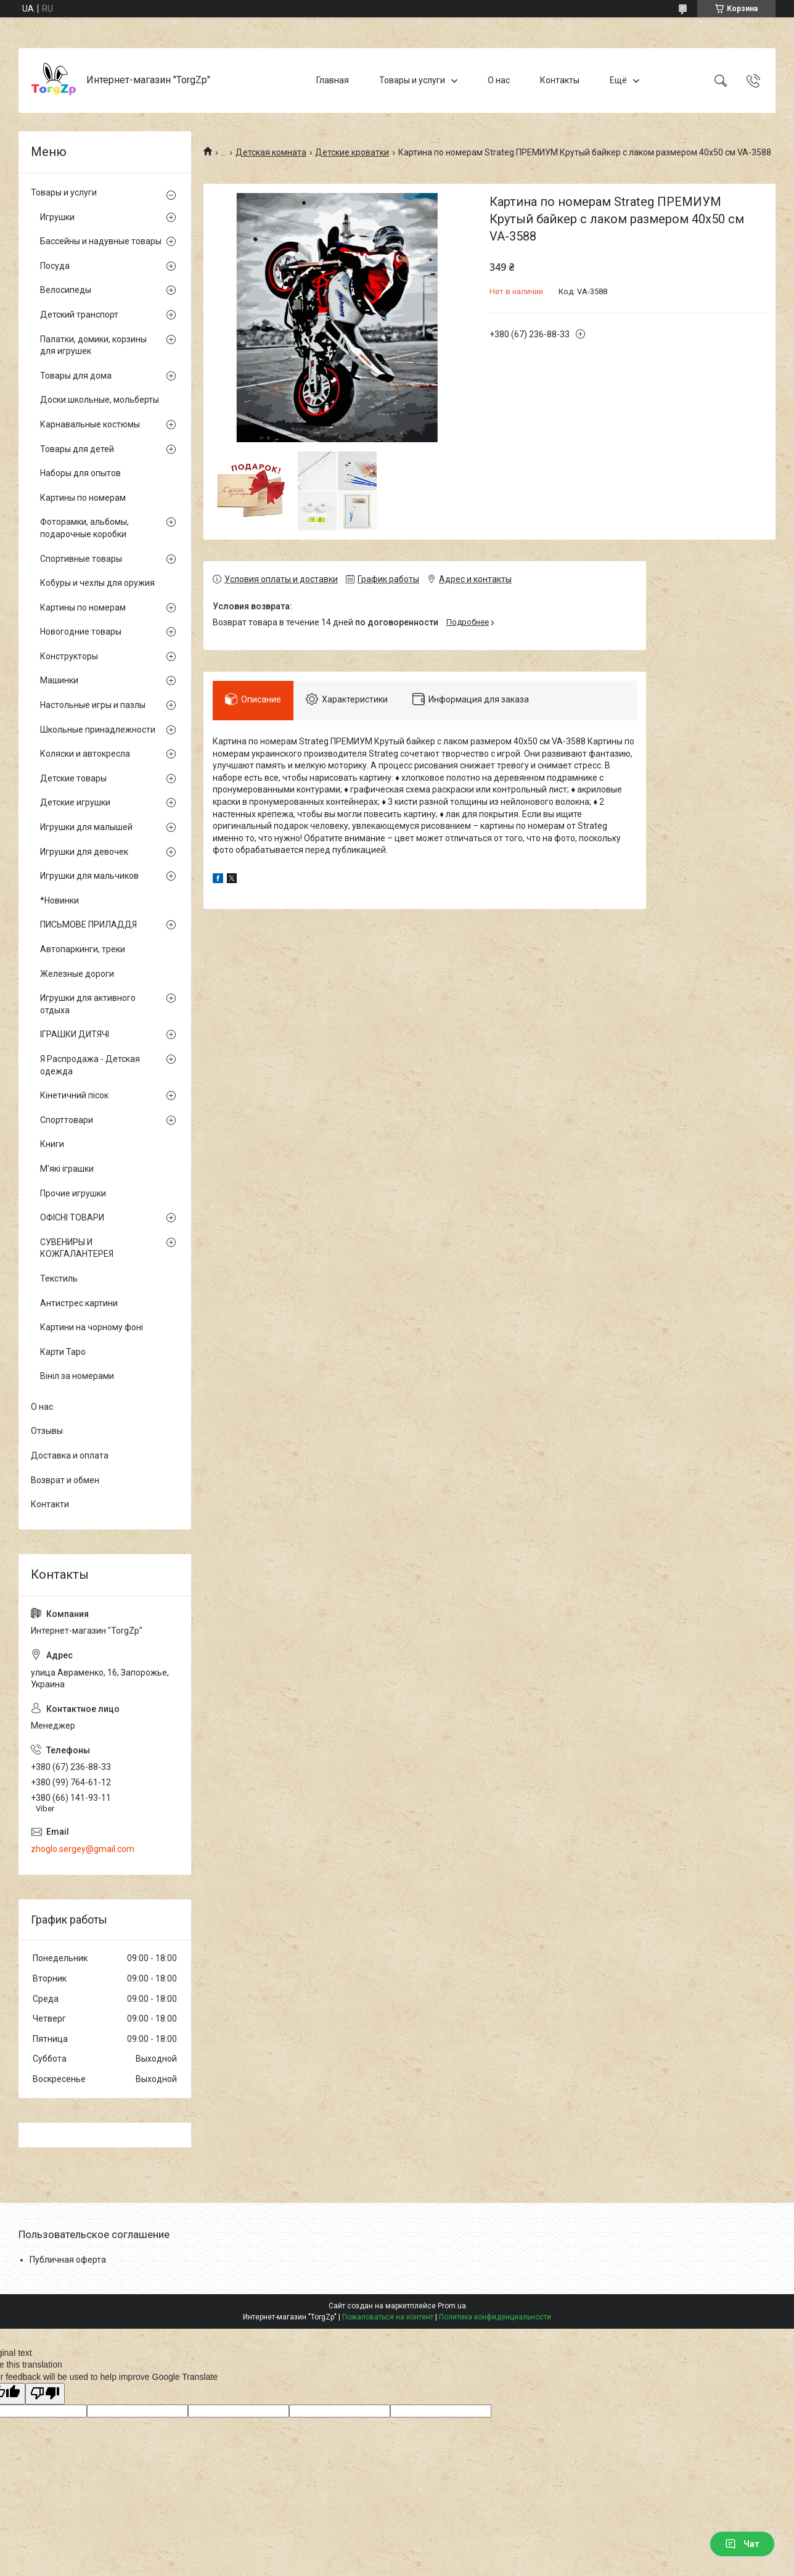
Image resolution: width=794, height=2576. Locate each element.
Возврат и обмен (65, 1480)
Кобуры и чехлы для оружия (97, 583)
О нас (499, 80)
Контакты (559, 80)
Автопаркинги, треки (82, 949)
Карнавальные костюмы (90, 424)
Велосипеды (65, 290)
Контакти (50, 1504)
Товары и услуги (412, 80)
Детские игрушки (75, 802)
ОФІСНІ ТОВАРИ (72, 1217)
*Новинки (59, 900)
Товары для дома (76, 376)
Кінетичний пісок (74, 1095)
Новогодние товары (80, 631)
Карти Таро (63, 1352)
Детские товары (73, 778)
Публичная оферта (68, 2260)
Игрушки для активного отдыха (88, 1004)
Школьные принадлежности (97, 730)
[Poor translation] (45, 2394)
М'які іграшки (67, 1169)
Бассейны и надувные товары (101, 241)
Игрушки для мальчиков (89, 876)
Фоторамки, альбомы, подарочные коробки (84, 528)
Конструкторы (69, 656)
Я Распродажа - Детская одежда (90, 1065)
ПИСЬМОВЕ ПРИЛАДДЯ (88, 924)
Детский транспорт (79, 314)
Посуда (55, 266)
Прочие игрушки (73, 1193)
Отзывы (47, 1431)
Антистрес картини (79, 1303)
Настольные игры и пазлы (92, 705)
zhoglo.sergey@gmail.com (82, 1849)
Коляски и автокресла (85, 754)
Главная (332, 80)
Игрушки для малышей (86, 827)
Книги (52, 1144)
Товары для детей (77, 449)
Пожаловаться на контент (387, 2317)
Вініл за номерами (77, 1376)
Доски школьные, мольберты (99, 400)
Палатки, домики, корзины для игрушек (93, 345)
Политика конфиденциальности (495, 2317)
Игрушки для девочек (84, 852)
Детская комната (270, 152)
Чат (742, 2543)
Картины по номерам (83, 498)
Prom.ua (452, 2306)
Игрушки (57, 217)
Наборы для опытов (80, 473)
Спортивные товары (81, 559)
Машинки (59, 680)
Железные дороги (77, 974)
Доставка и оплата (69, 1455)
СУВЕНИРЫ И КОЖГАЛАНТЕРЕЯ (76, 1248)
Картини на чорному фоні (91, 1327)
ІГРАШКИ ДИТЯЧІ (74, 1034)
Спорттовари (66, 1120)
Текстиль (59, 1278)
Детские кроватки (352, 152)
